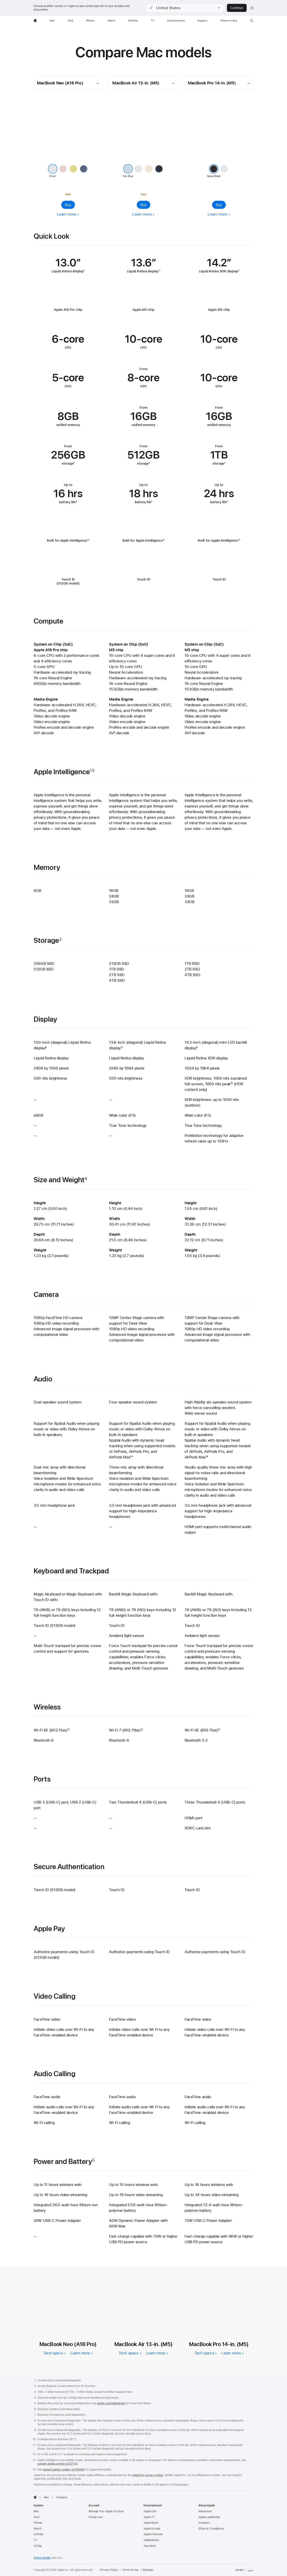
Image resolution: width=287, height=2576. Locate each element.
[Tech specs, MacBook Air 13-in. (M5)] (130, 2353)
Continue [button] (236, 8)
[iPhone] (90, 21)
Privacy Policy (109, 2570)
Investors (204, 2522)
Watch (37, 2528)
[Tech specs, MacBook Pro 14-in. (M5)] (205, 2353)
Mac (36, 2511)
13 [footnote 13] (88, 540)
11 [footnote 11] (159, 270)
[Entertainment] (176, 21)
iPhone (38, 2522)
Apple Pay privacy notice (147, 2475)
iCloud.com (96, 2517)
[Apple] (35, 21)
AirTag (37, 2545)
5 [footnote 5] (76, 501)
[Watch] (111, 21)
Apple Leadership (209, 2517)
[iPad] (70, 21)
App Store (150, 2545)
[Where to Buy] (229, 21)
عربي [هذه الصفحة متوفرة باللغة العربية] (250, 2570)
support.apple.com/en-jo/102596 (63, 2469)
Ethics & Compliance (211, 2528)
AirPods (38, 2534)
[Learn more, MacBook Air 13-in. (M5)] (143, 214)
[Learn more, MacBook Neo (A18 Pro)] (68, 214)
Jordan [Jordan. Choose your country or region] (239, 2570)
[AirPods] (132, 21)
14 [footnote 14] (131, 1456)
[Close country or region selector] (252, 8)
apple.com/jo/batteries (111, 2403)
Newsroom (205, 2511)
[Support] (202, 21)
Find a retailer (42, 2557)
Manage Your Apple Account (106, 2511)
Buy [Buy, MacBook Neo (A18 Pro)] (68, 205)
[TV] (152, 21)
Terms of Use (130, 2570)
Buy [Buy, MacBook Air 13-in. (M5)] (143, 205)
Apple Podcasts (153, 2534)
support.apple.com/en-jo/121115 (57, 2463)
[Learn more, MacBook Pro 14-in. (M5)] (219, 214)
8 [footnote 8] (84, 270)
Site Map (147, 2570)
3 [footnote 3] (73, 463)
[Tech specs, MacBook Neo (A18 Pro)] (54, 2353)
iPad (36, 2517)
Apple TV (149, 2517)
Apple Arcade (152, 2528)
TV (35, 2540)
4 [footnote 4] (86, 1178)
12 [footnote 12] (68, 1729)
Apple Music (151, 2522)
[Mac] (52, 21)
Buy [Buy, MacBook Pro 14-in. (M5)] (219, 205)
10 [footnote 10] (231, 1083)
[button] (185, 8)
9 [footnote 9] (238, 270)
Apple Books (151, 2540)
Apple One (150, 2511)
